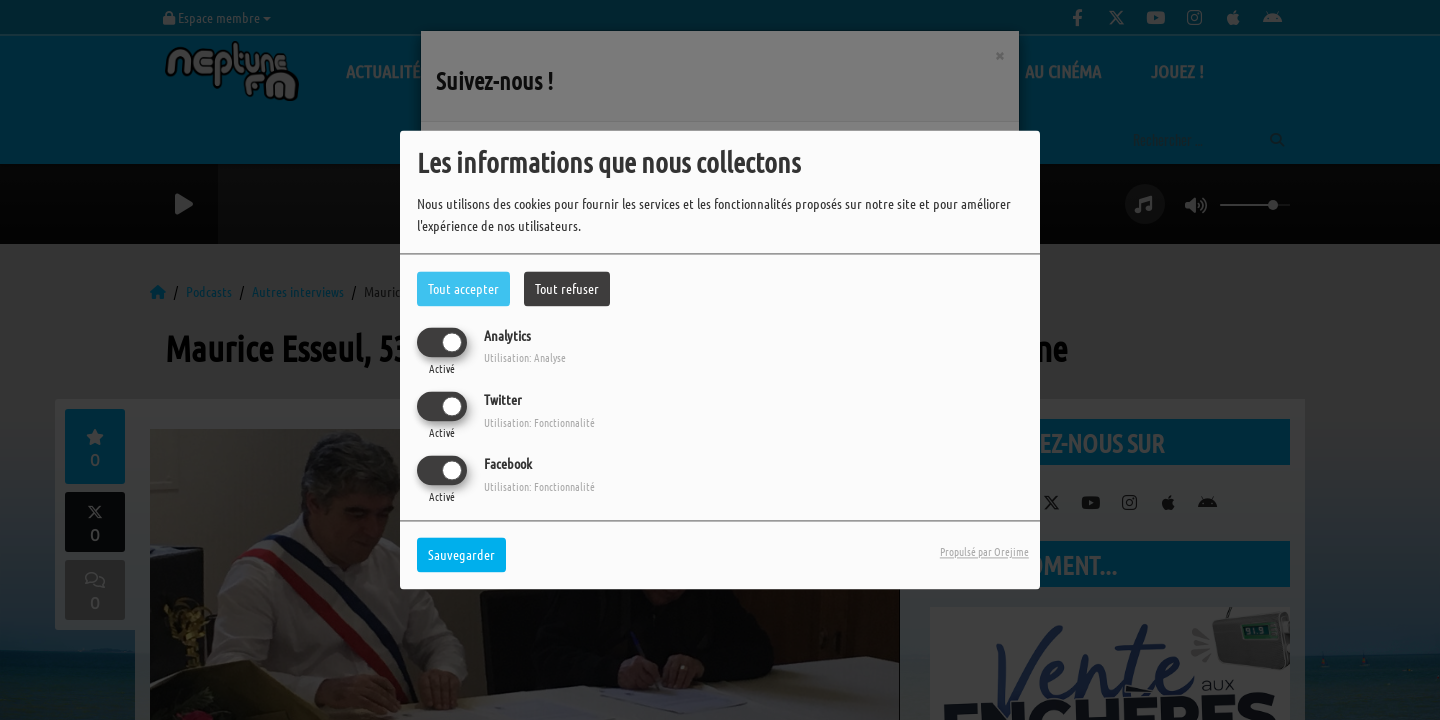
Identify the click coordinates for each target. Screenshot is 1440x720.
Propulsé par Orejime (984, 552)
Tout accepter (463, 288)
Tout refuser (567, 288)
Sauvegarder (461, 555)
